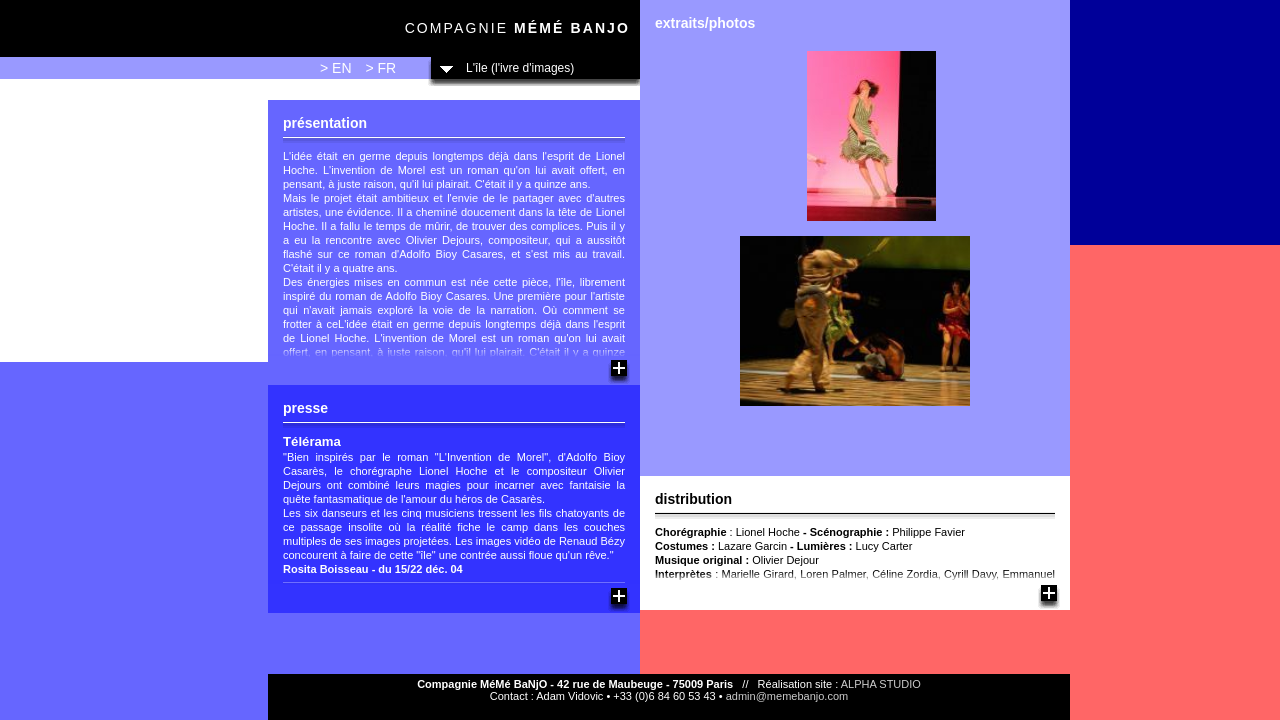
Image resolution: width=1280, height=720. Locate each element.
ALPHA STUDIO (881, 684)
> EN (336, 68)
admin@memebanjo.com (787, 696)
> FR (380, 68)
